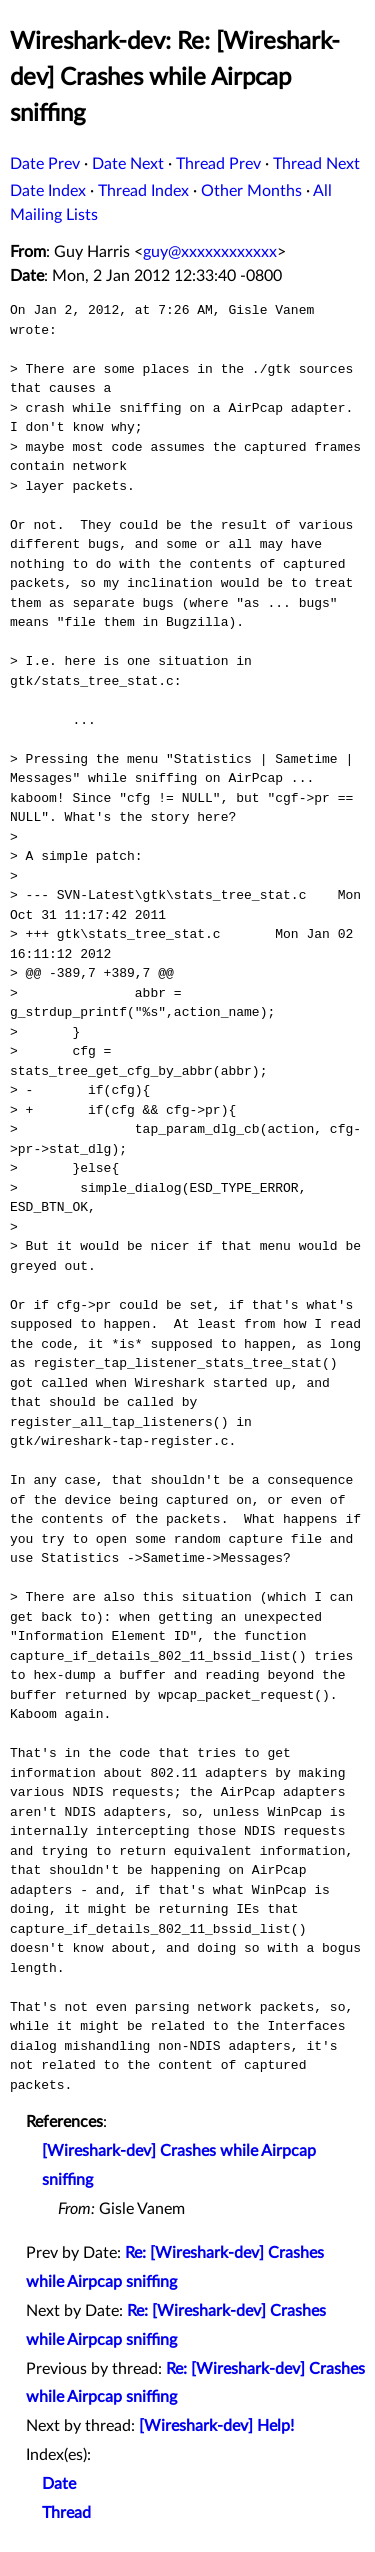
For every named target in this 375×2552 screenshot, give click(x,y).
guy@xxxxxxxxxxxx (210, 252)
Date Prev (45, 164)
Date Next (128, 164)
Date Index (48, 191)
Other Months (251, 191)
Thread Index (143, 191)
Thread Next (316, 164)
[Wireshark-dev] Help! (216, 2426)
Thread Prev (218, 164)
